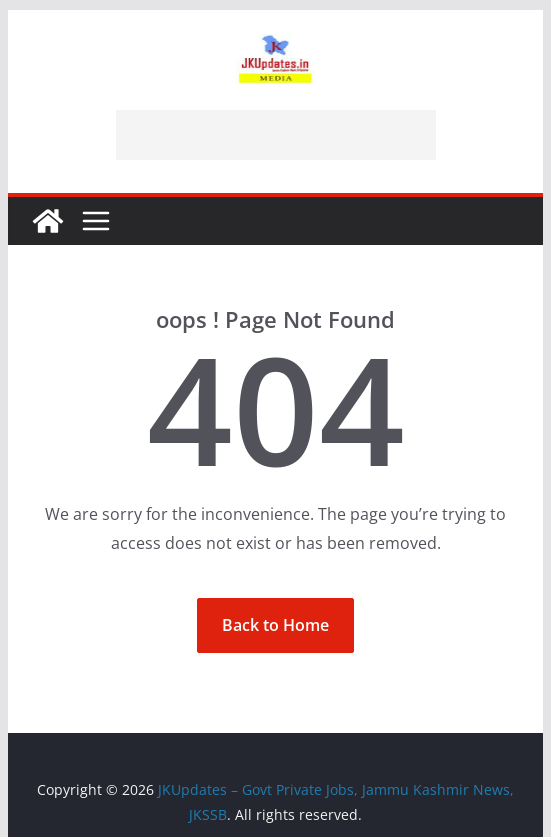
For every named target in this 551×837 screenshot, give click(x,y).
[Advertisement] (276, 135)
